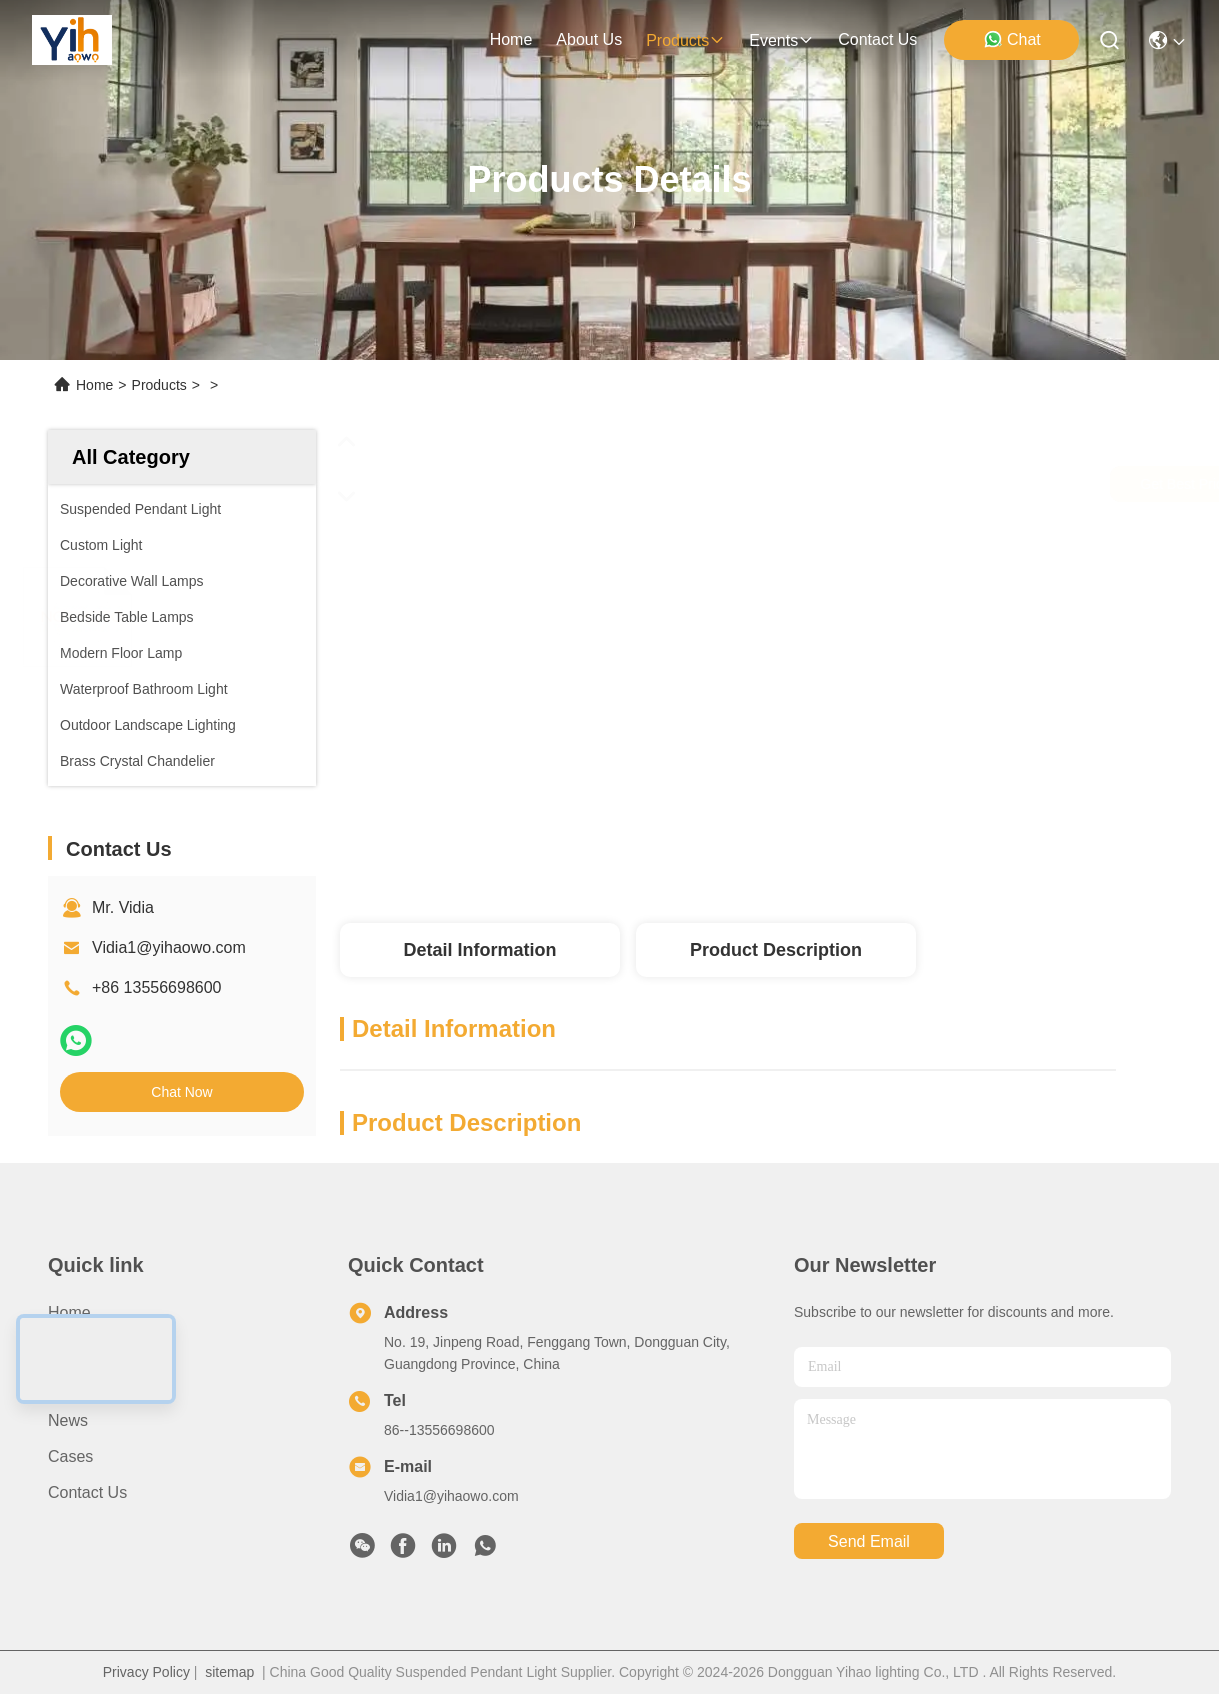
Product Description (776, 950)
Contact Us (87, 1492)
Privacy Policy (146, 1672)
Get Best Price (894, 484)
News (68, 1420)
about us (589, 39)
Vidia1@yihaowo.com (169, 947)
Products (159, 385)
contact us (877, 39)
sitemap (229, 1672)
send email (869, 1541)
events (781, 40)
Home (511, 39)
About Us (81, 1348)
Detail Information (479, 950)
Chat (1012, 39)
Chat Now (181, 1092)
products (685, 40)
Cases (70, 1456)
